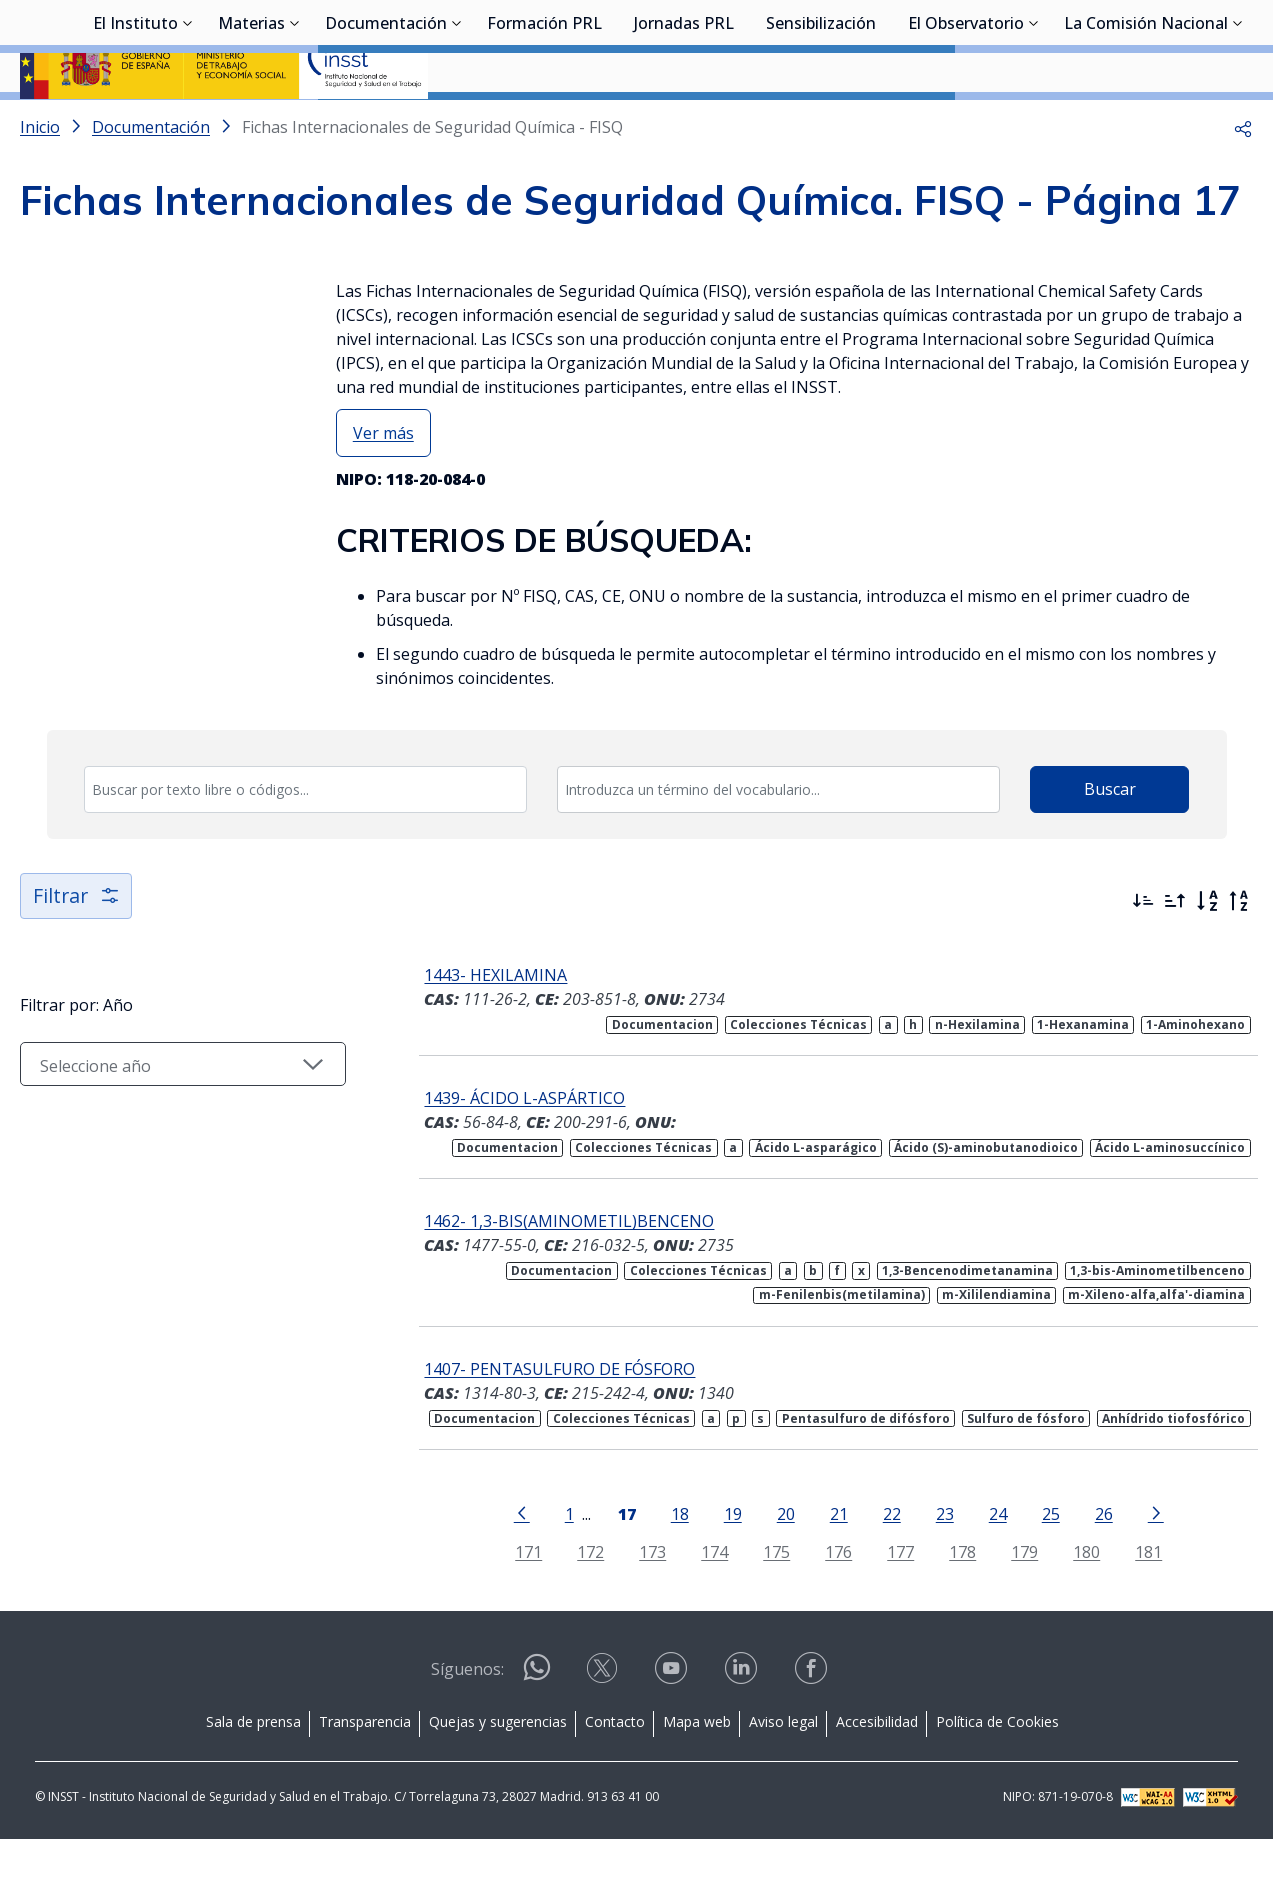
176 (824, 1604)
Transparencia (365, 1774)
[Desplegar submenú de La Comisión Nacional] (1238, 123)
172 (576, 1604)
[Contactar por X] (604, 1727)
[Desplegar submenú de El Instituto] (188, 123)
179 (1010, 1604)
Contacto (615, 1774)
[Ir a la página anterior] (508, 1565)
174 (700, 1604)
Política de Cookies (997, 1774)
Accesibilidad (877, 1774)
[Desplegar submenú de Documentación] (457, 123)
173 (638, 1604)
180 (1072, 1604)
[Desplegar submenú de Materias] (295, 123)
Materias (251, 125)
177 (886, 1604)
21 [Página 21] (825, 1566)
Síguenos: (467, 1722)
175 (762, 1604)
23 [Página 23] (931, 1566)
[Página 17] (613, 1565)
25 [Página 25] (1037, 1566)
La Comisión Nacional (1146, 125)
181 (1134, 1604)
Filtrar (77, 948)
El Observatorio (966, 125)
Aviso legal (783, 1774)
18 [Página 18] (666, 1566)
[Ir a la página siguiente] (1142, 1565)
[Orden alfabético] (1207, 954)
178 (948, 1604)
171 (514, 1604)
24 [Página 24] (984, 1566)
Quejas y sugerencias (498, 1774)
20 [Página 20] (772, 1566)
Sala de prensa (253, 1774)
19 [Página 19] (719, 1566)
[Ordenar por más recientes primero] (1143, 954)
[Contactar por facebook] (813, 1727)
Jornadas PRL (684, 125)
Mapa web (697, 1774)
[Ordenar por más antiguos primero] (1175, 954)
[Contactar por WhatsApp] (537, 1728)
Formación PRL (544, 125)
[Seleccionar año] (169, 1117)
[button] (1243, 180)
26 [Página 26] (1090, 1566)
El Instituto (135, 125)
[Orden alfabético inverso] (1239, 954)
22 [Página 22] (878, 1566)
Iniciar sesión (1177, 45)
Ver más (383, 486)
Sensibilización (821, 125)
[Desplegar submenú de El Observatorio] (1034, 123)
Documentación (386, 125)
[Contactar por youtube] (673, 1727)
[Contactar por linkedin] (743, 1727)
